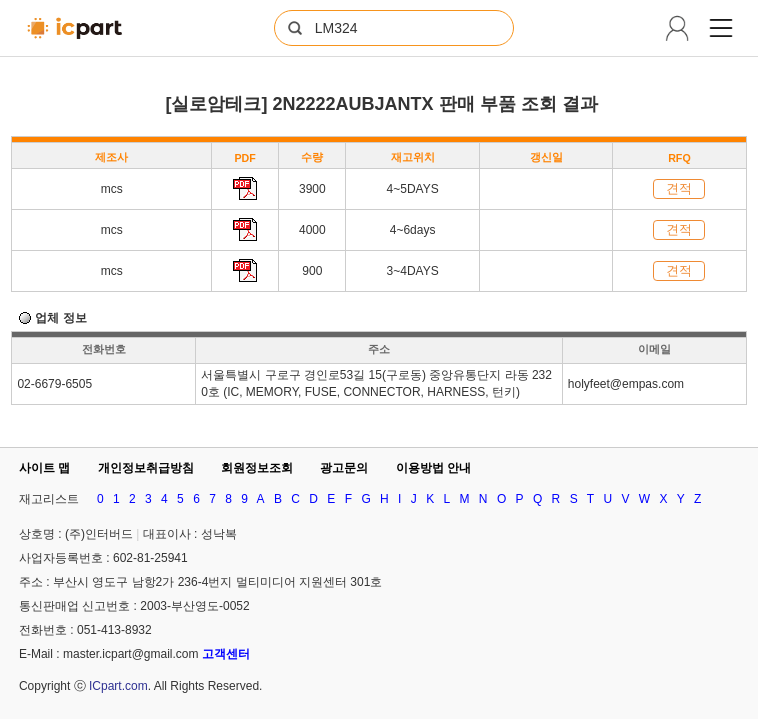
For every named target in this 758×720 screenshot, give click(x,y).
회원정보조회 (257, 468)
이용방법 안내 (433, 468)
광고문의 (344, 468)
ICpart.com (118, 686)
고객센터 (226, 654)
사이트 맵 (44, 468)
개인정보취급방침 (146, 468)
